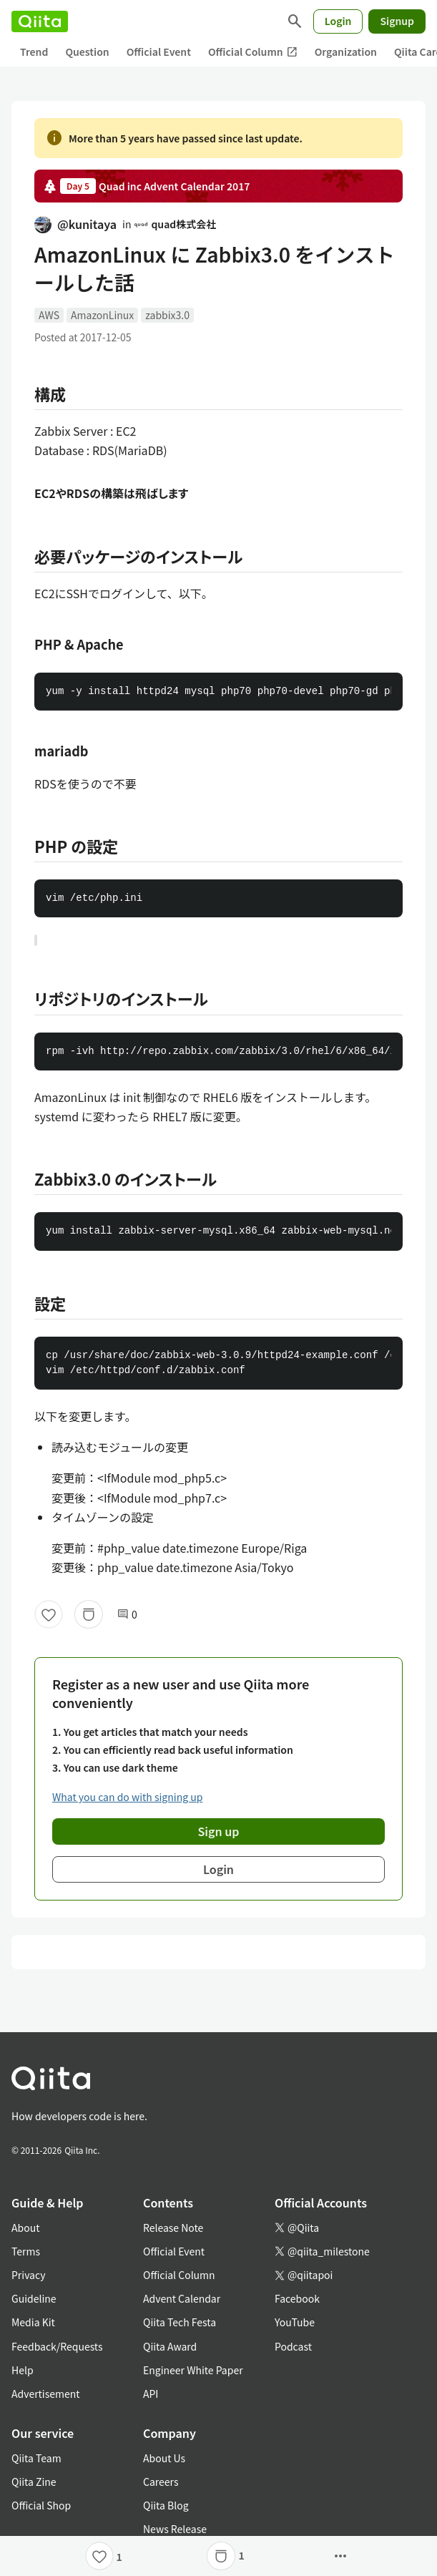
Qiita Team (36, 2458)
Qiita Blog (166, 2505)
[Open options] (340, 2556)
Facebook (297, 2298)
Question (87, 51)
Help (22, 2370)
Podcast (293, 2346)
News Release (175, 2529)
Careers (160, 2481)
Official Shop (41, 2505)
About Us (164, 2458)
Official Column (253, 51)
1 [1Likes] (119, 2557)
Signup (397, 21)
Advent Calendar (181, 2298)
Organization (346, 51)
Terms (25, 2251)
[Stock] (88, 1614)
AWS (49, 315)
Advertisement (45, 2393)
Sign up (219, 1831)
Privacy (28, 2275)
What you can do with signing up (127, 1797)
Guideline (34, 2298)
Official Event (159, 51)
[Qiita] (39, 21)
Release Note (173, 2227)
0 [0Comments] (127, 1614)
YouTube (295, 2322)
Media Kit (33, 2322)
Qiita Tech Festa (179, 2322)
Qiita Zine (34, 2481)
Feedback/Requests (57, 2346)
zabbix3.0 (167, 315)
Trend (34, 51)
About (25, 2227)
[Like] (48, 1614)
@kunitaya (75, 224)
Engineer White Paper (193, 2370)
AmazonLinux (102, 315)
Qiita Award (170, 2346)
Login (338, 21)
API (150, 2393)
